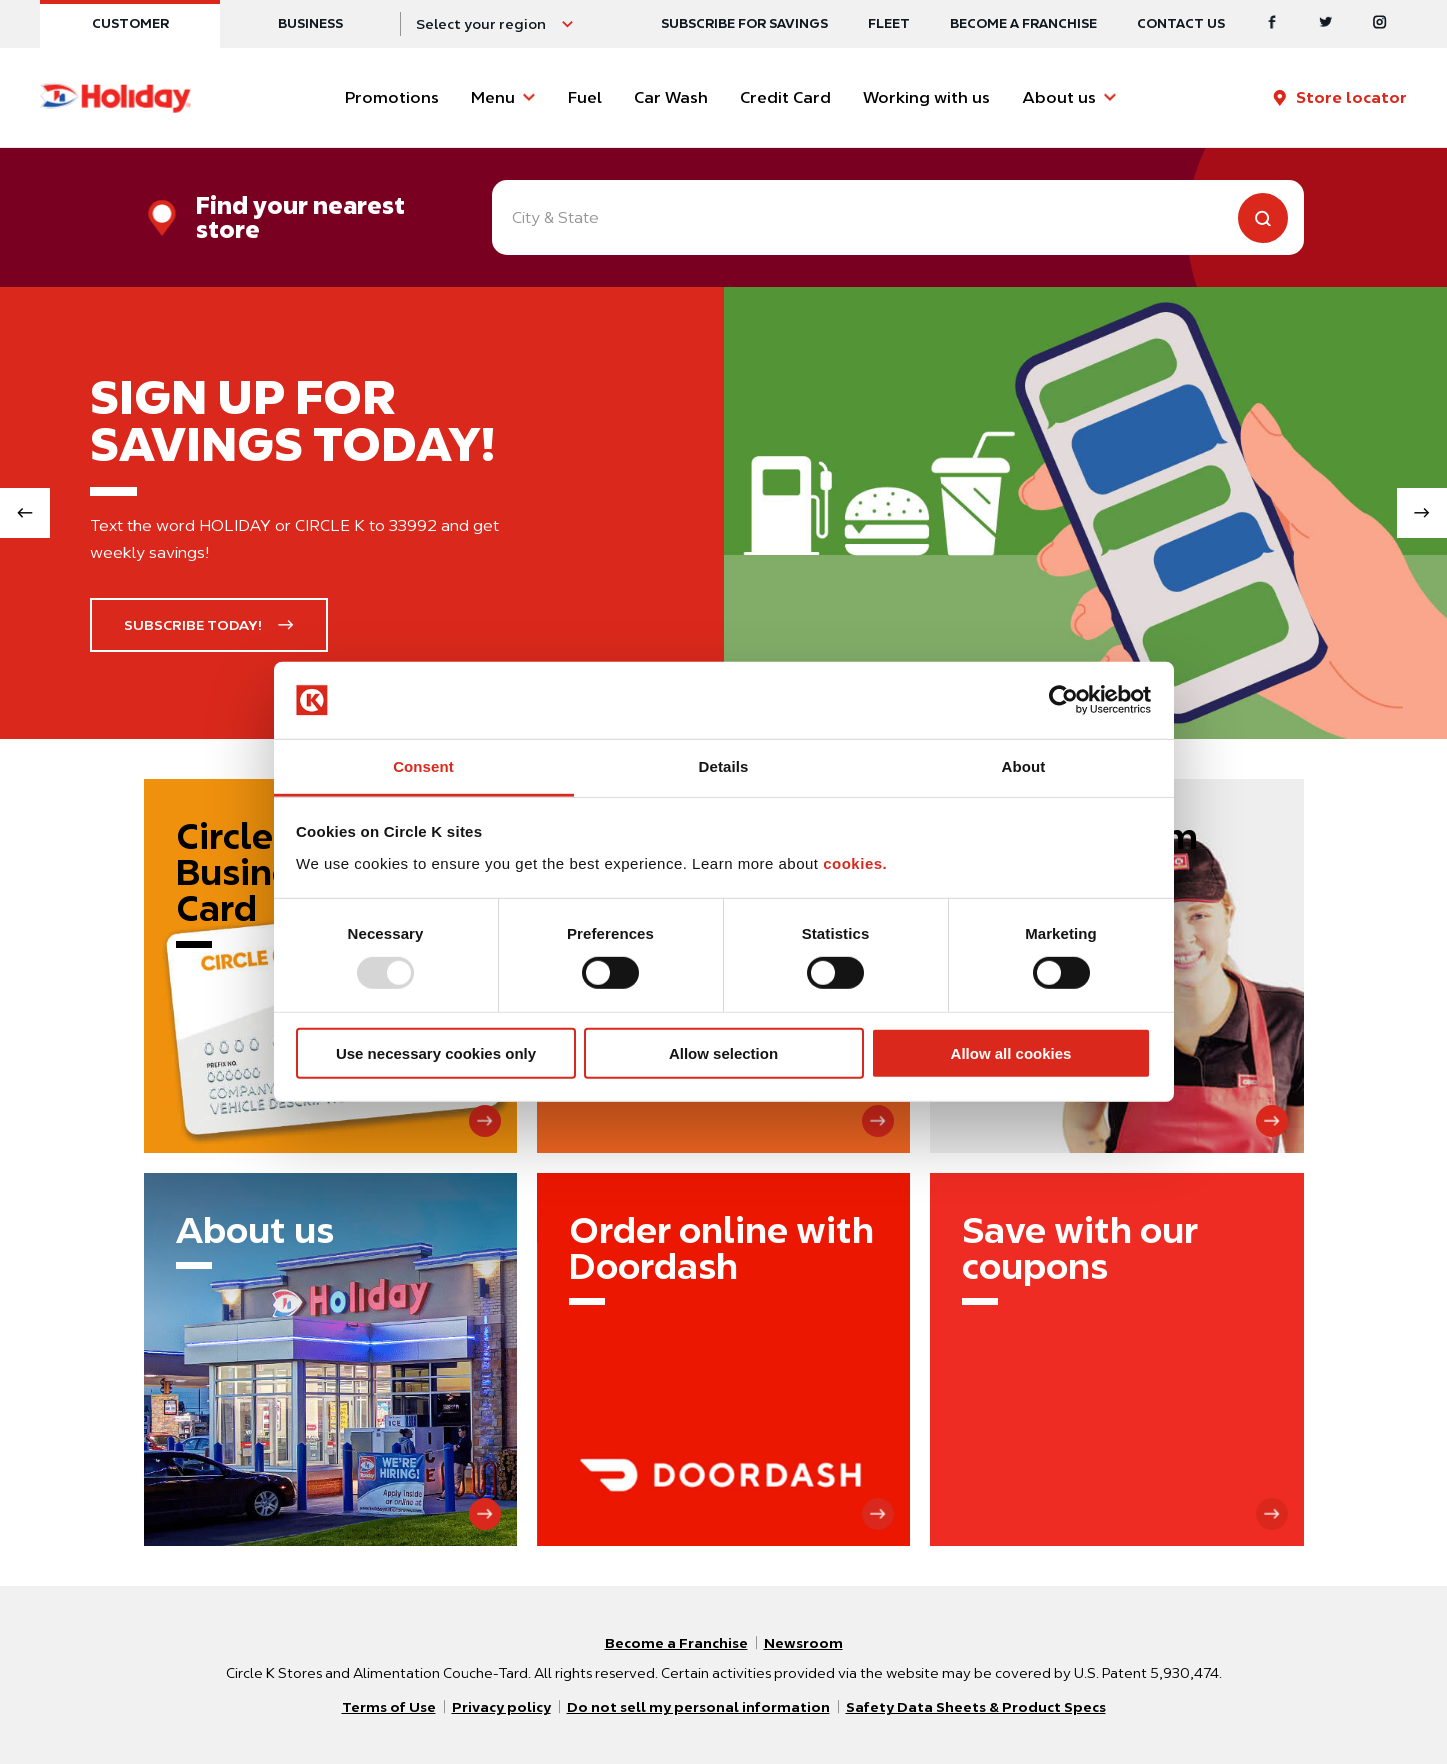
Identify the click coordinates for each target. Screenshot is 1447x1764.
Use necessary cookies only (436, 1052)
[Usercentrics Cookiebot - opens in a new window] (1063, 700)
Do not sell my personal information (698, 1707)
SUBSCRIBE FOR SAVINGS (744, 23)
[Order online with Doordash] (723, 1359)
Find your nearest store (300, 218)
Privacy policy (501, 1707)
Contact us (1181, 23)
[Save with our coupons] (1116, 1359)
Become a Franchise (1023, 23)
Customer (130, 23)
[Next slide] (1422, 513)
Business (310, 23)
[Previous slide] (25, 513)
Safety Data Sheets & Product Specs (976, 1707)
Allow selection (723, 1052)
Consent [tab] (423, 766)
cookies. (855, 863)
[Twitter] (1326, 24)
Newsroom (803, 1643)
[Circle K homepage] (115, 98)
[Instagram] (1380, 24)
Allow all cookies (1011, 1052)
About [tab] (1024, 766)
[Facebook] (1272, 24)
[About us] (330, 1359)
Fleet (889, 23)
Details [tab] (724, 766)
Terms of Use (389, 1707)
